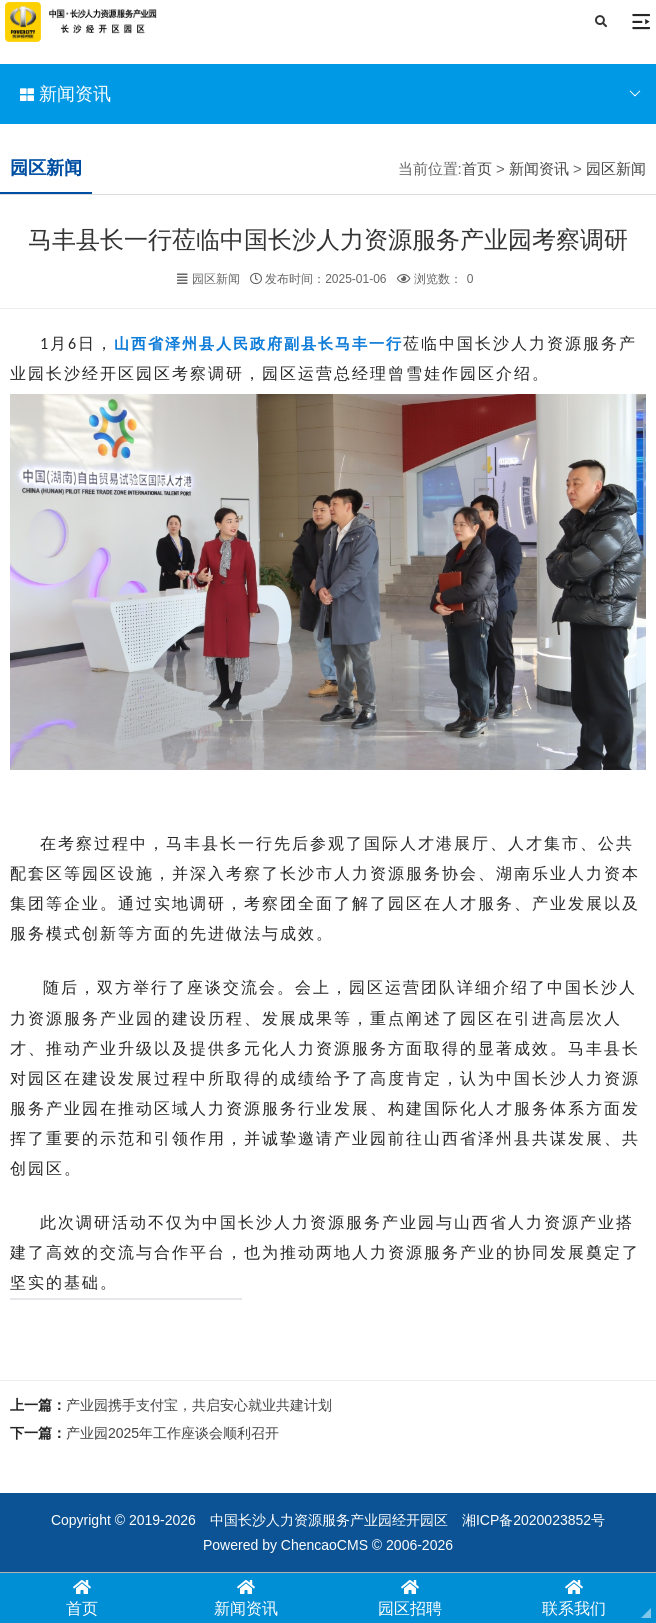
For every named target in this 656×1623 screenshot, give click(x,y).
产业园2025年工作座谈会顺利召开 (172, 1433)
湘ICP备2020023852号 (533, 1520)
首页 (477, 168)
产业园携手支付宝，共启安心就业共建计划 (199, 1405)
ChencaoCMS (324, 1545)
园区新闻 (616, 168)
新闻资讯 (330, 94)
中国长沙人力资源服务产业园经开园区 (329, 1520)
